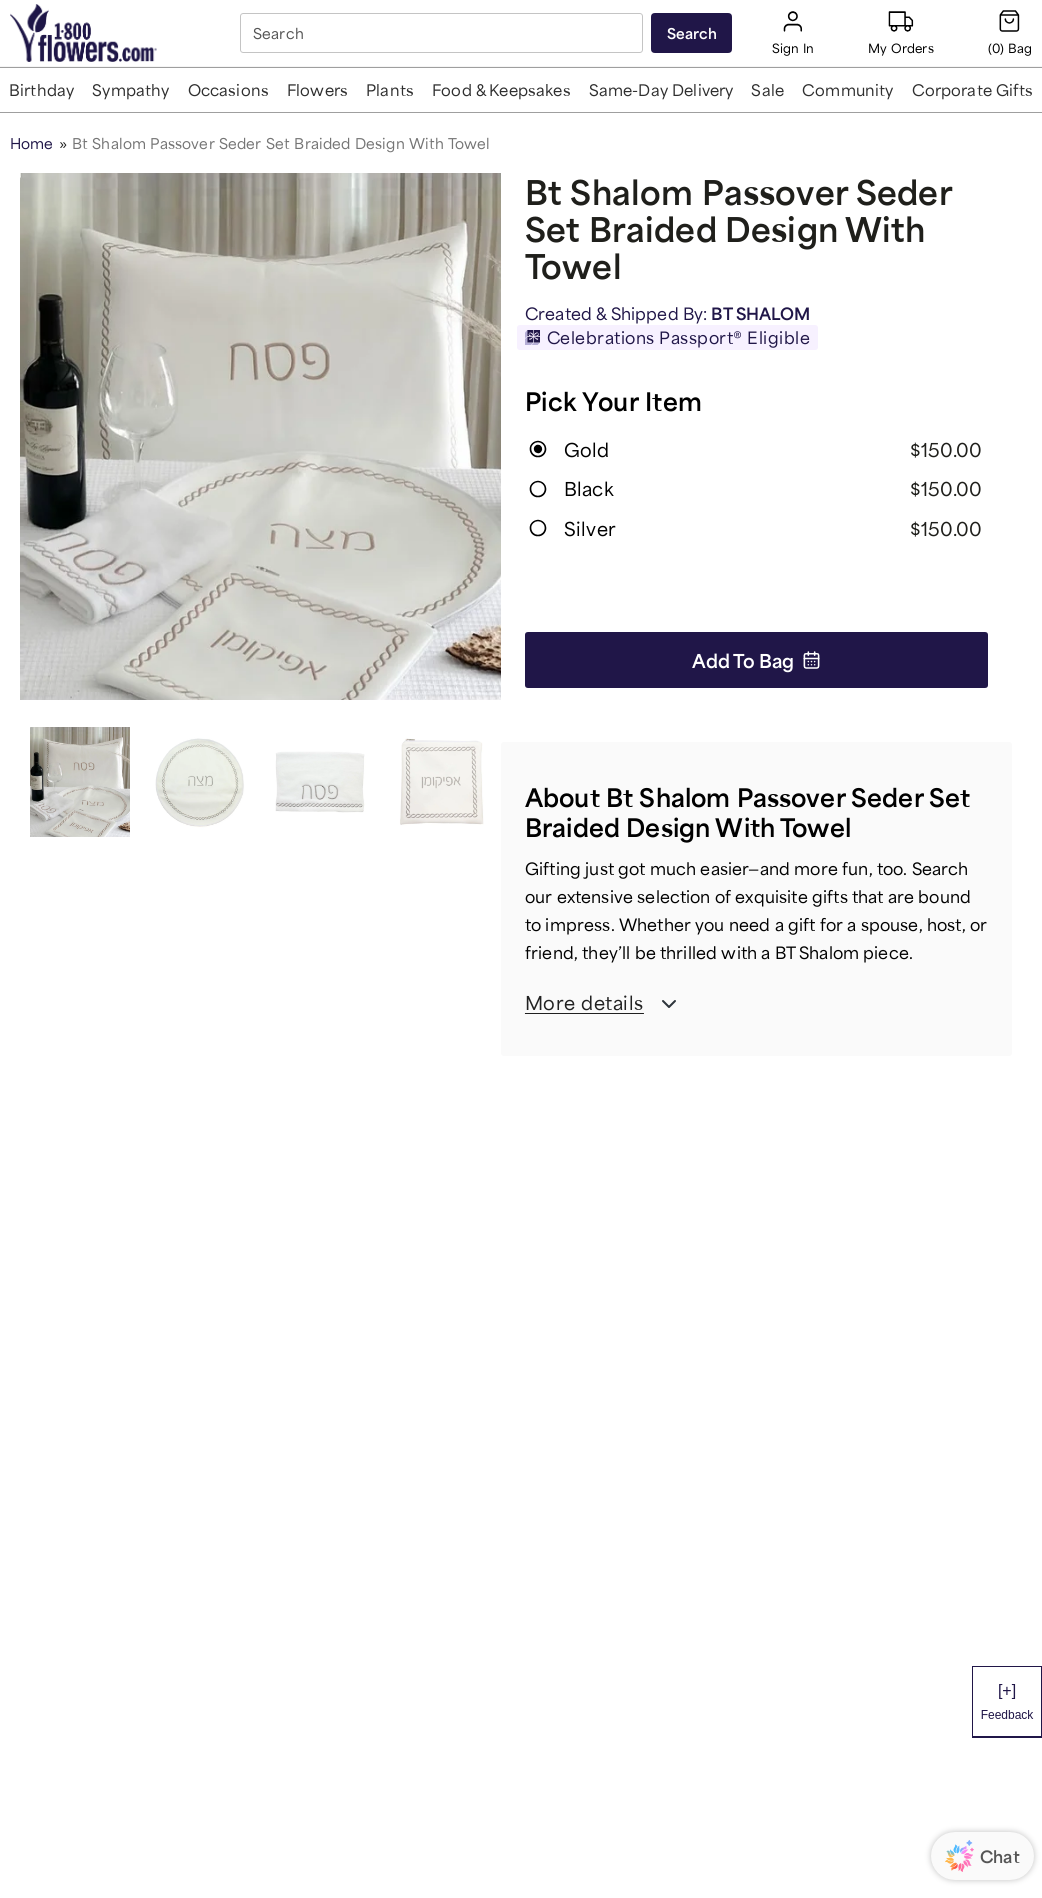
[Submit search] (691, 33)
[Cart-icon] (1010, 32)
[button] (42, 90)
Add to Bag (756, 660)
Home (32, 143)
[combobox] (443, 33)
